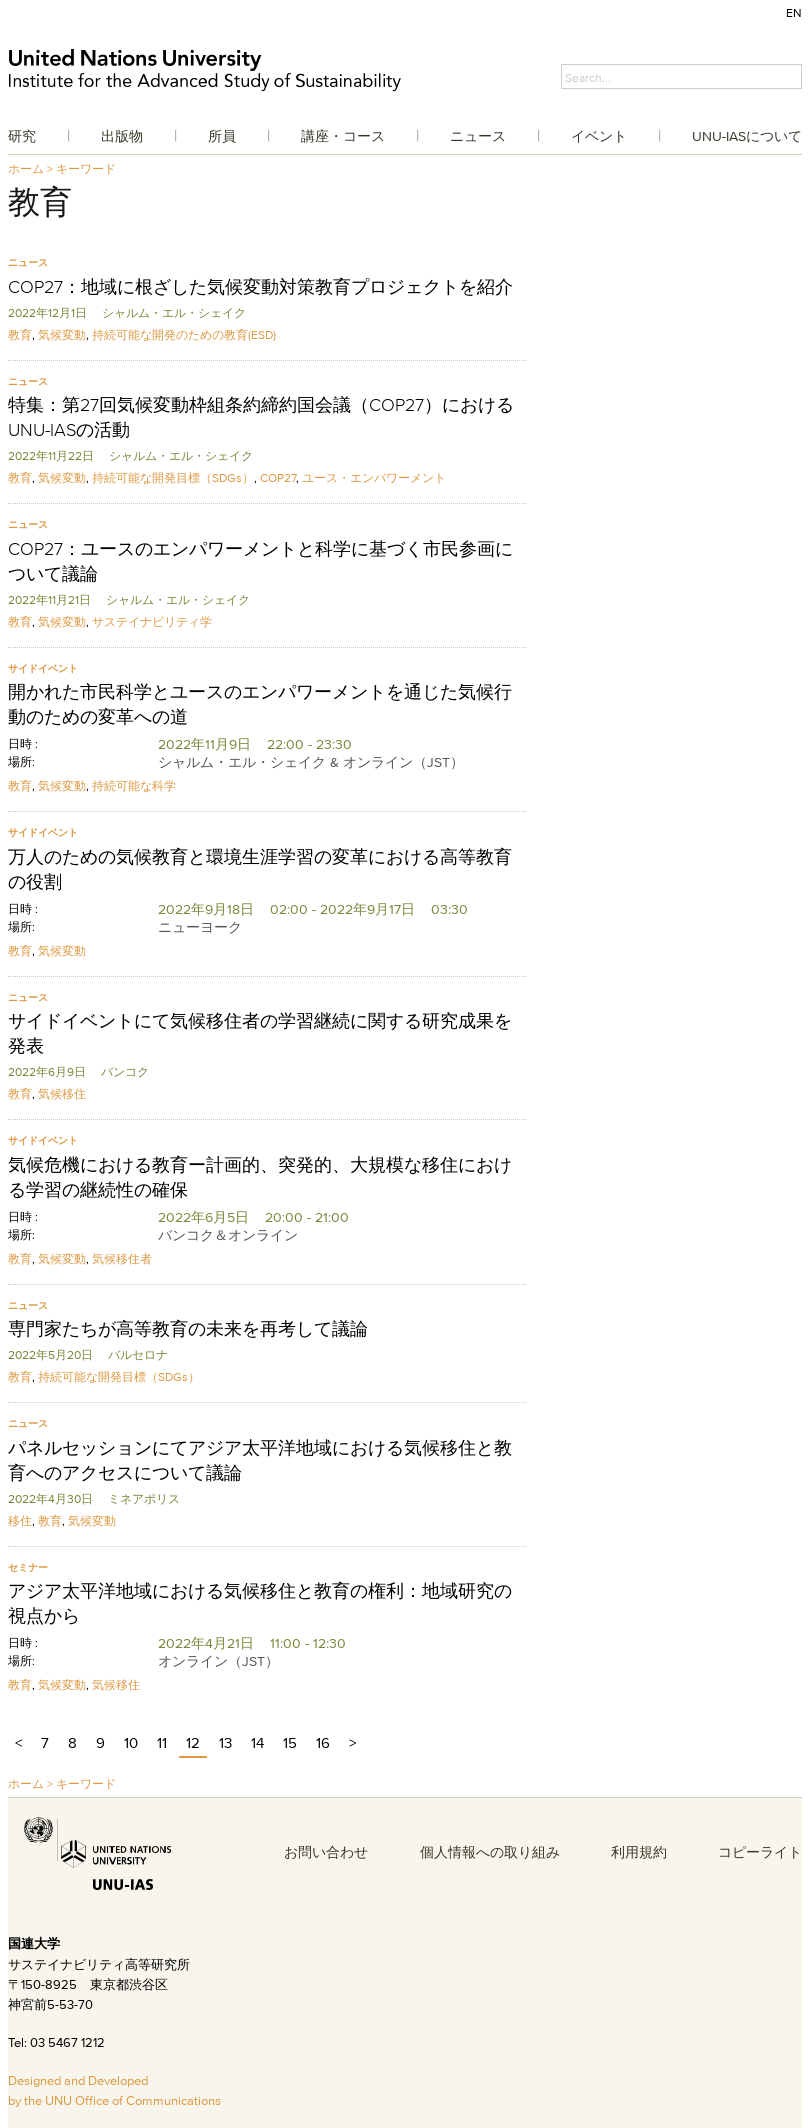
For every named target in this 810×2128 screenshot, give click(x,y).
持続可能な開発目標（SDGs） (173, 477)
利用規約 (639, 1852)
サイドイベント (43, 668)
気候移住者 (122, 1258)
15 (290, 1742)
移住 (20, 1520)
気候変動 (62, 334)
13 (225, 1742)
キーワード (86, 168)
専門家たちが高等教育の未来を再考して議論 (188, 1329)
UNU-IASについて (747, 136)
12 (193, 1742)
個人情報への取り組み (490, 1852)
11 (162, 1742)
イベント (599, 136)
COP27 (278, 477)
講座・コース (343, 136)
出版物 (122, 136)
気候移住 (62, 1093)
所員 (222, 136)
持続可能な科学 (134, 785)
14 (257, 1742)
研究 (22, 136)
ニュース (478, 136)
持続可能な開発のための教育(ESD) (184, 334)
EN (794, 12)
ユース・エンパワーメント (374, 477)
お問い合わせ (326, 1852)
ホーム (26, 168)
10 (131, 1742)
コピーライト (760, 1852)
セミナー (28, 1567)
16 (323, 1742)
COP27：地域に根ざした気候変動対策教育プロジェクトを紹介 (260, 287)
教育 (20, 334)
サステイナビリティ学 (152, 621)
